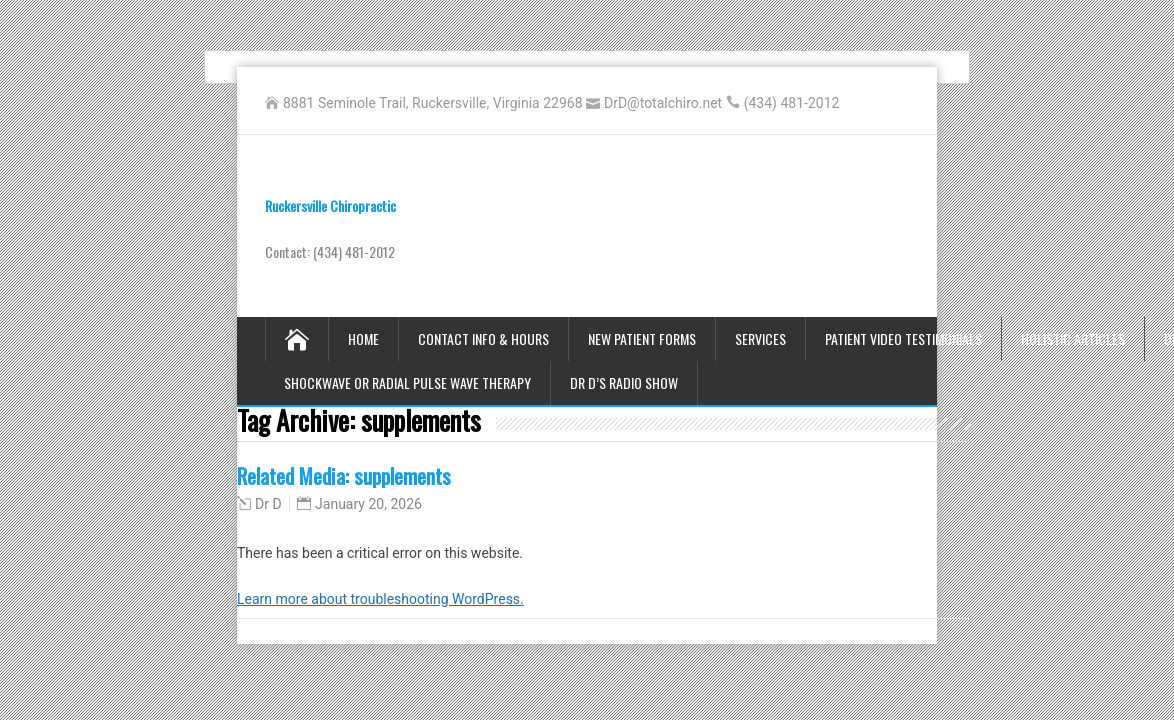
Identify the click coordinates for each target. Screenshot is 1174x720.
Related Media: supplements (344, 475)
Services (760, 338)
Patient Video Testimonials (903, 338)
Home (363, 338)
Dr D (268, 504)
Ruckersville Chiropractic (330, 205)
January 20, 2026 (368, 504)
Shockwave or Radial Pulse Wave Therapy (407, 382)
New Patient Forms (642, 338)
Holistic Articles (1073, 338)
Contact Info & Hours (483, 338)
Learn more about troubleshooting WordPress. (380, 599)
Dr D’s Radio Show (624, 382)
